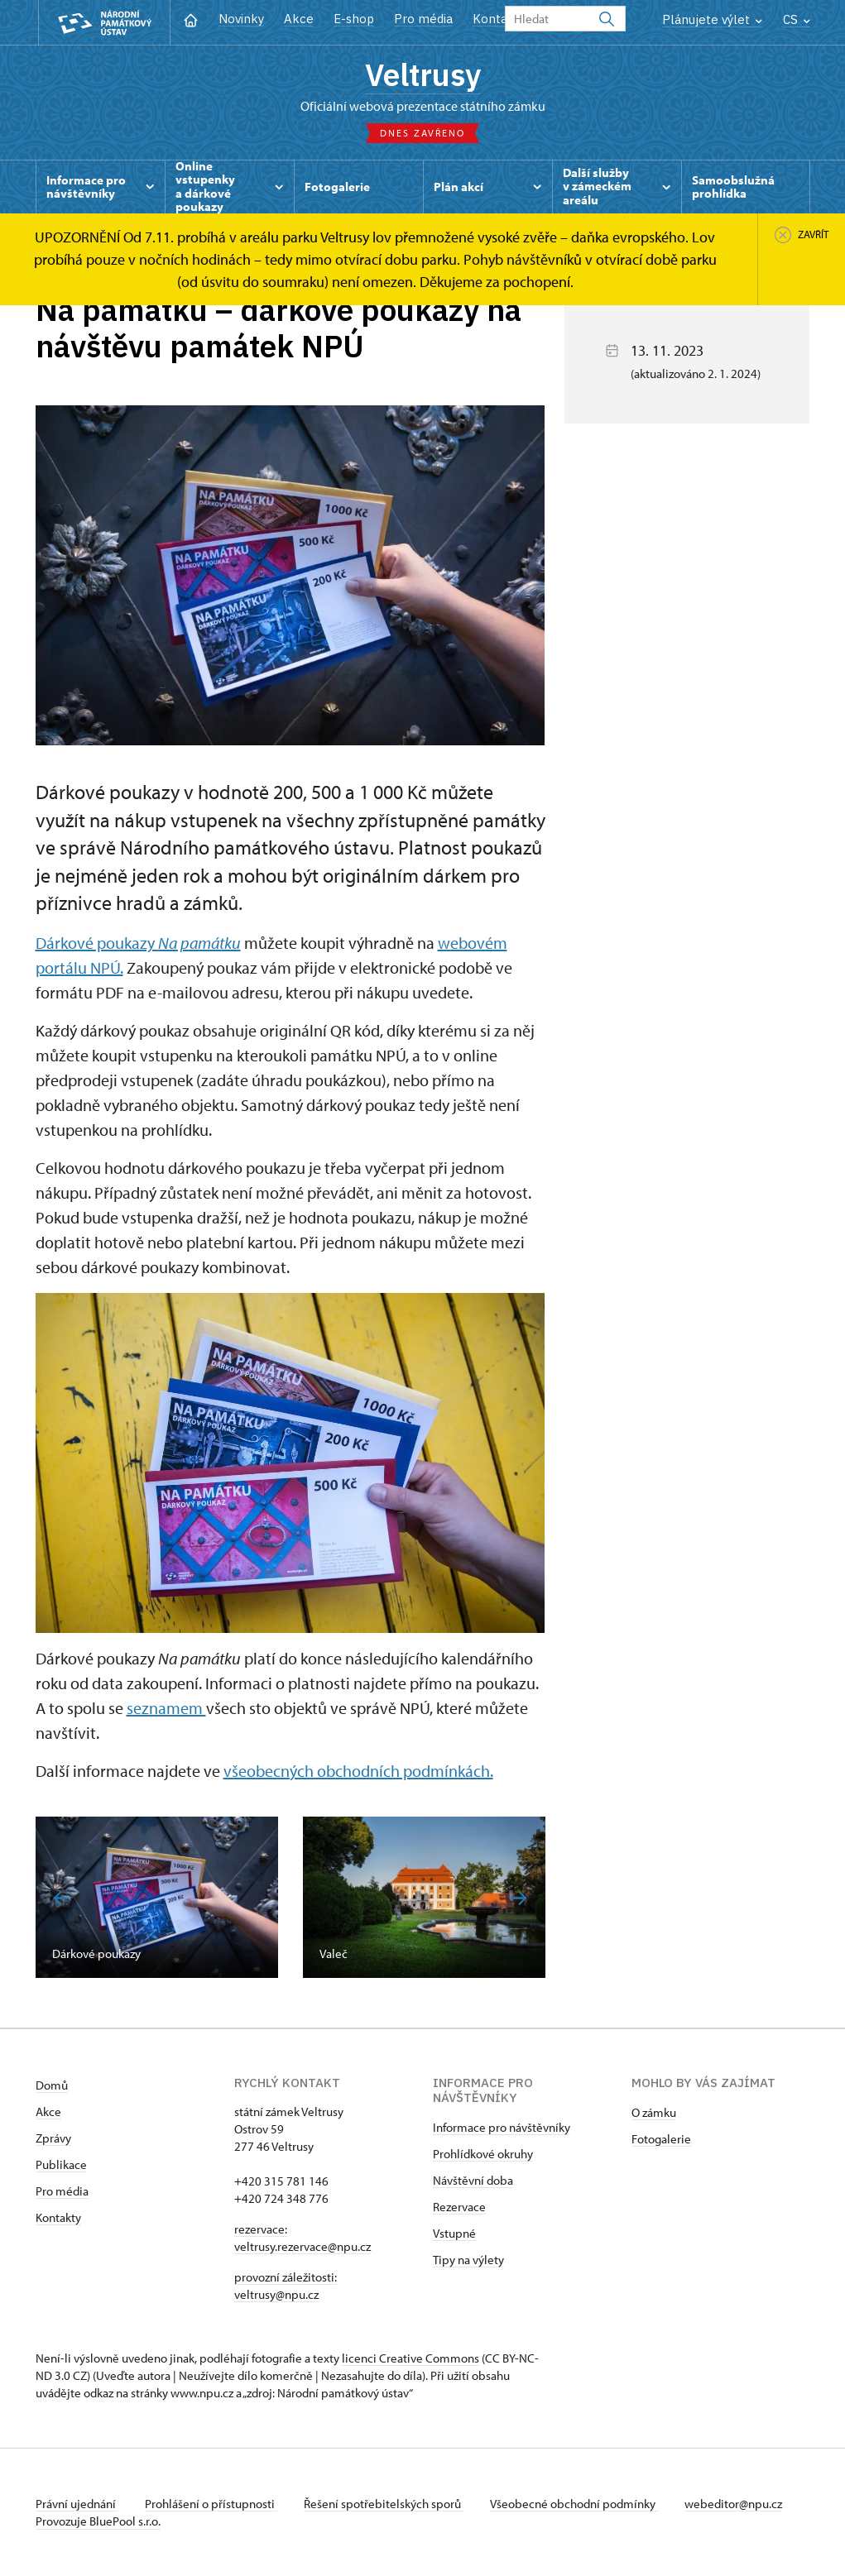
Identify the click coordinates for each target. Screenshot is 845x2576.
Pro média (423, 18)
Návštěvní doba (473, 2180)
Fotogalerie (661, 2139)
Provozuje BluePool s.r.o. (98, 2521)
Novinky (241, 18)
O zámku (653, 2112)
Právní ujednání (77, 2503)
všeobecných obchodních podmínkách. (358, 1770)
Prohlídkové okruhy (483, 2154)
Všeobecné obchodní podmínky (574, 2503)
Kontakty (58, 2217)
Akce (299, 18)
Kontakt (496, 18)
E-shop (354, 18)
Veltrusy (423, 74)
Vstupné (454, 2233)
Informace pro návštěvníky (501, 2127)
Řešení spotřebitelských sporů (383, 2503)
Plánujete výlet (712, 19)
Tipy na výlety (468, 2259)
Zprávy (53, 2138)
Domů (52, 2085)
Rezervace (459, 2206)
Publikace (61, 2164)
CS (796, 19)
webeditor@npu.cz (733, 2503)
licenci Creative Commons (410, 2358)
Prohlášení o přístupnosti (211, 2503)
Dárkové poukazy (138, 942)
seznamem (166, 1707)
